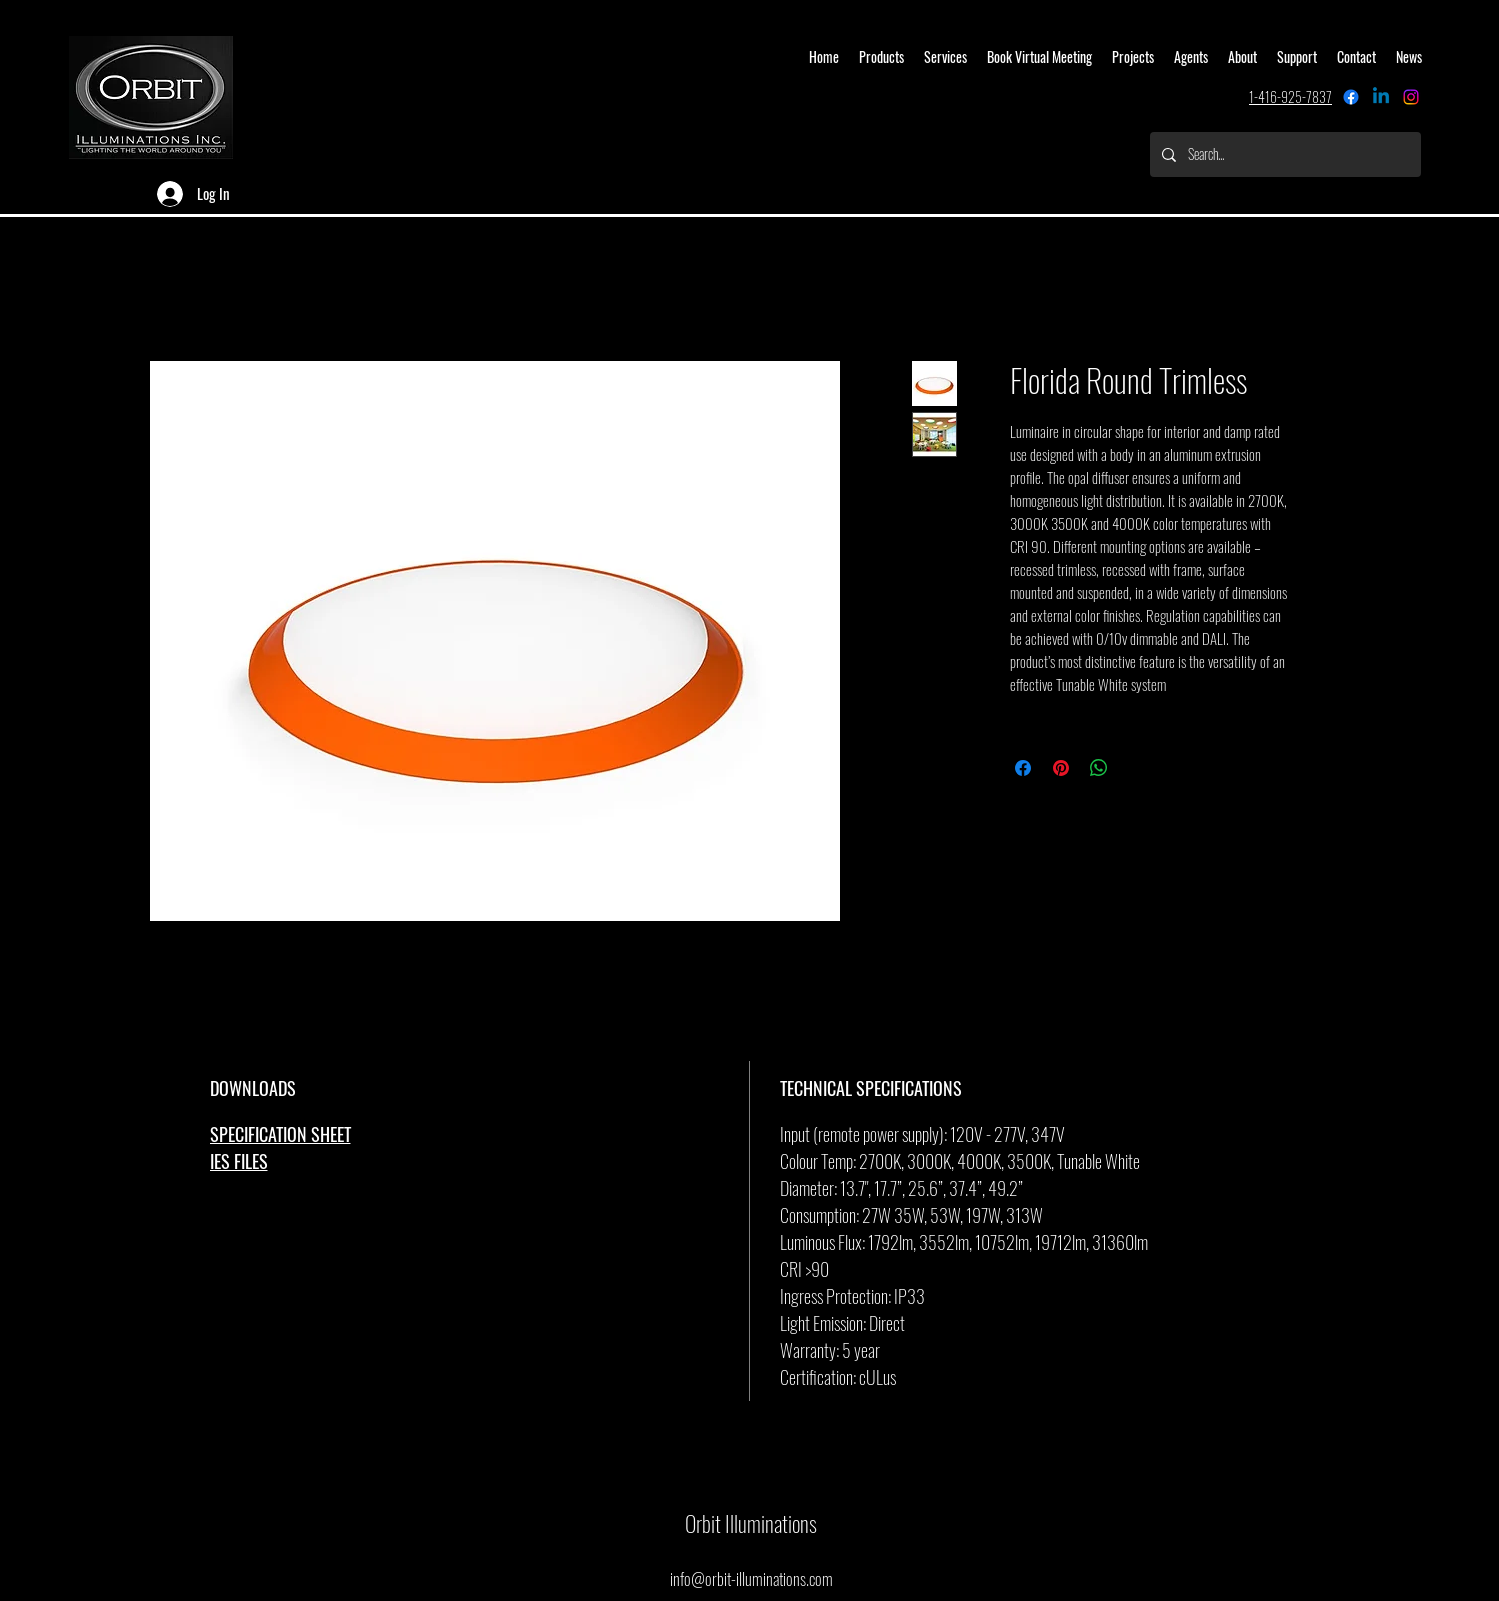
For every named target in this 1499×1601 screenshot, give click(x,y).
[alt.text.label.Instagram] (1411, 97)
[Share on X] (1137, 768)
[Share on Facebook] (1023, 768)
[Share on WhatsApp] (1099, 768)
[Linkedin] (1381, 97)
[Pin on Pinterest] (1061, 768)
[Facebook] (1351, 97)
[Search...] (1283, 154)
